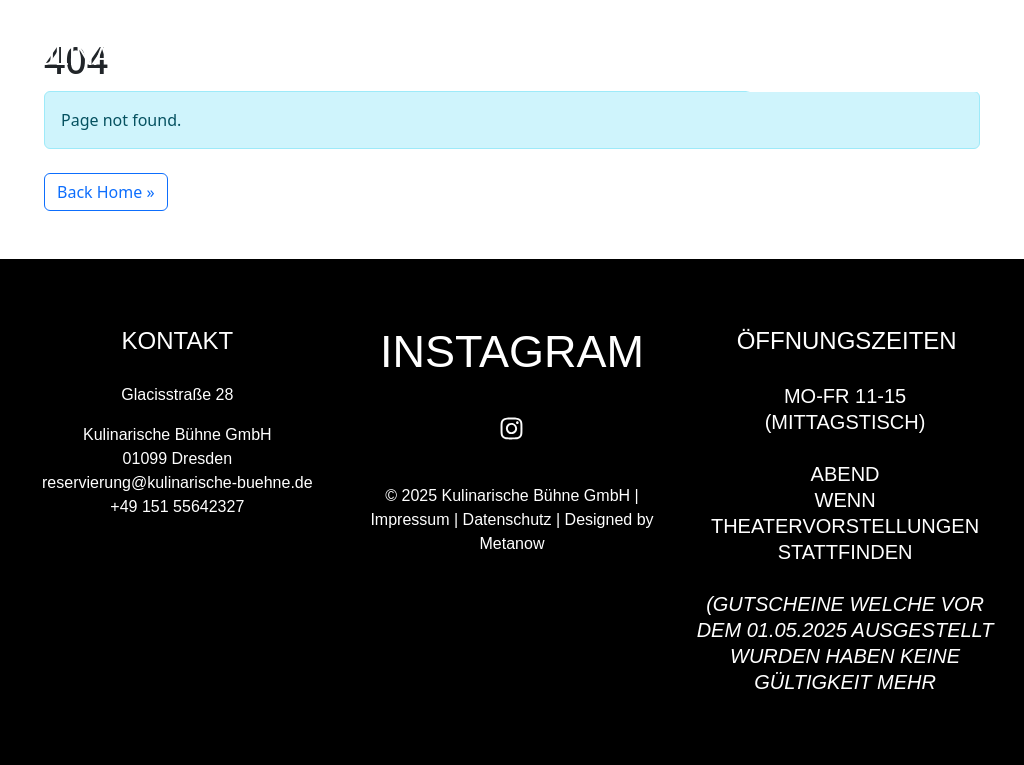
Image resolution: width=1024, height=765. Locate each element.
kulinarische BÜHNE (159, 56)
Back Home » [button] (106, 192)
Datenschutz (507, 519)
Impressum (409, 519)
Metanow (512, 543)
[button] (703, 56)
